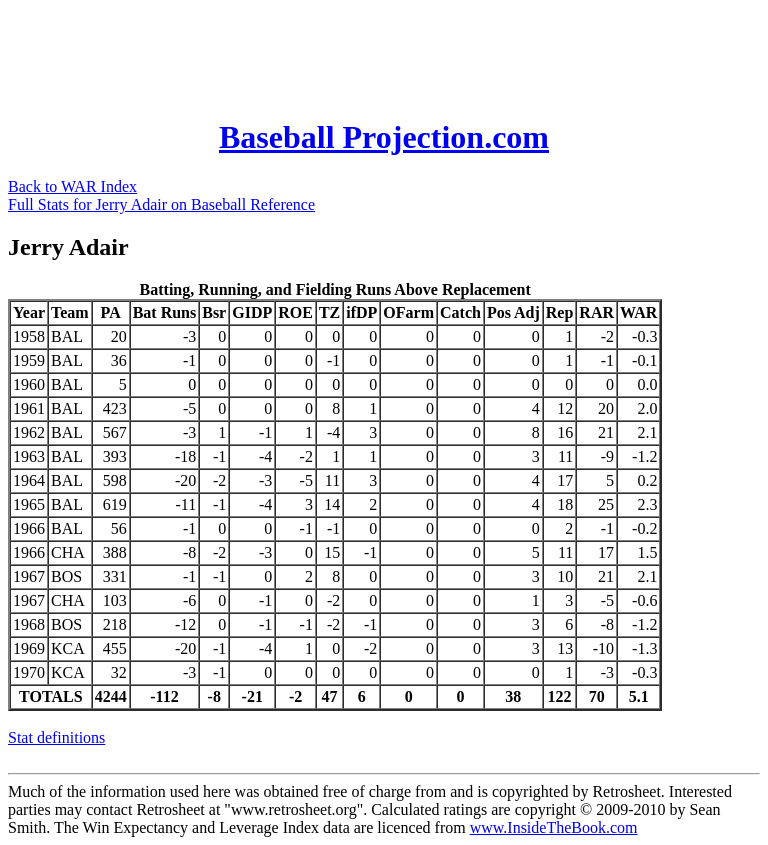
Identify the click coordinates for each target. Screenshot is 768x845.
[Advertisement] (372, 53)
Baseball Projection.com (384, 137)
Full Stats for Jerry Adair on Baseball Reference (161, 204)
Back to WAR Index (72, 186)
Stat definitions (56, 737)
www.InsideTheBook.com (554, 827)
